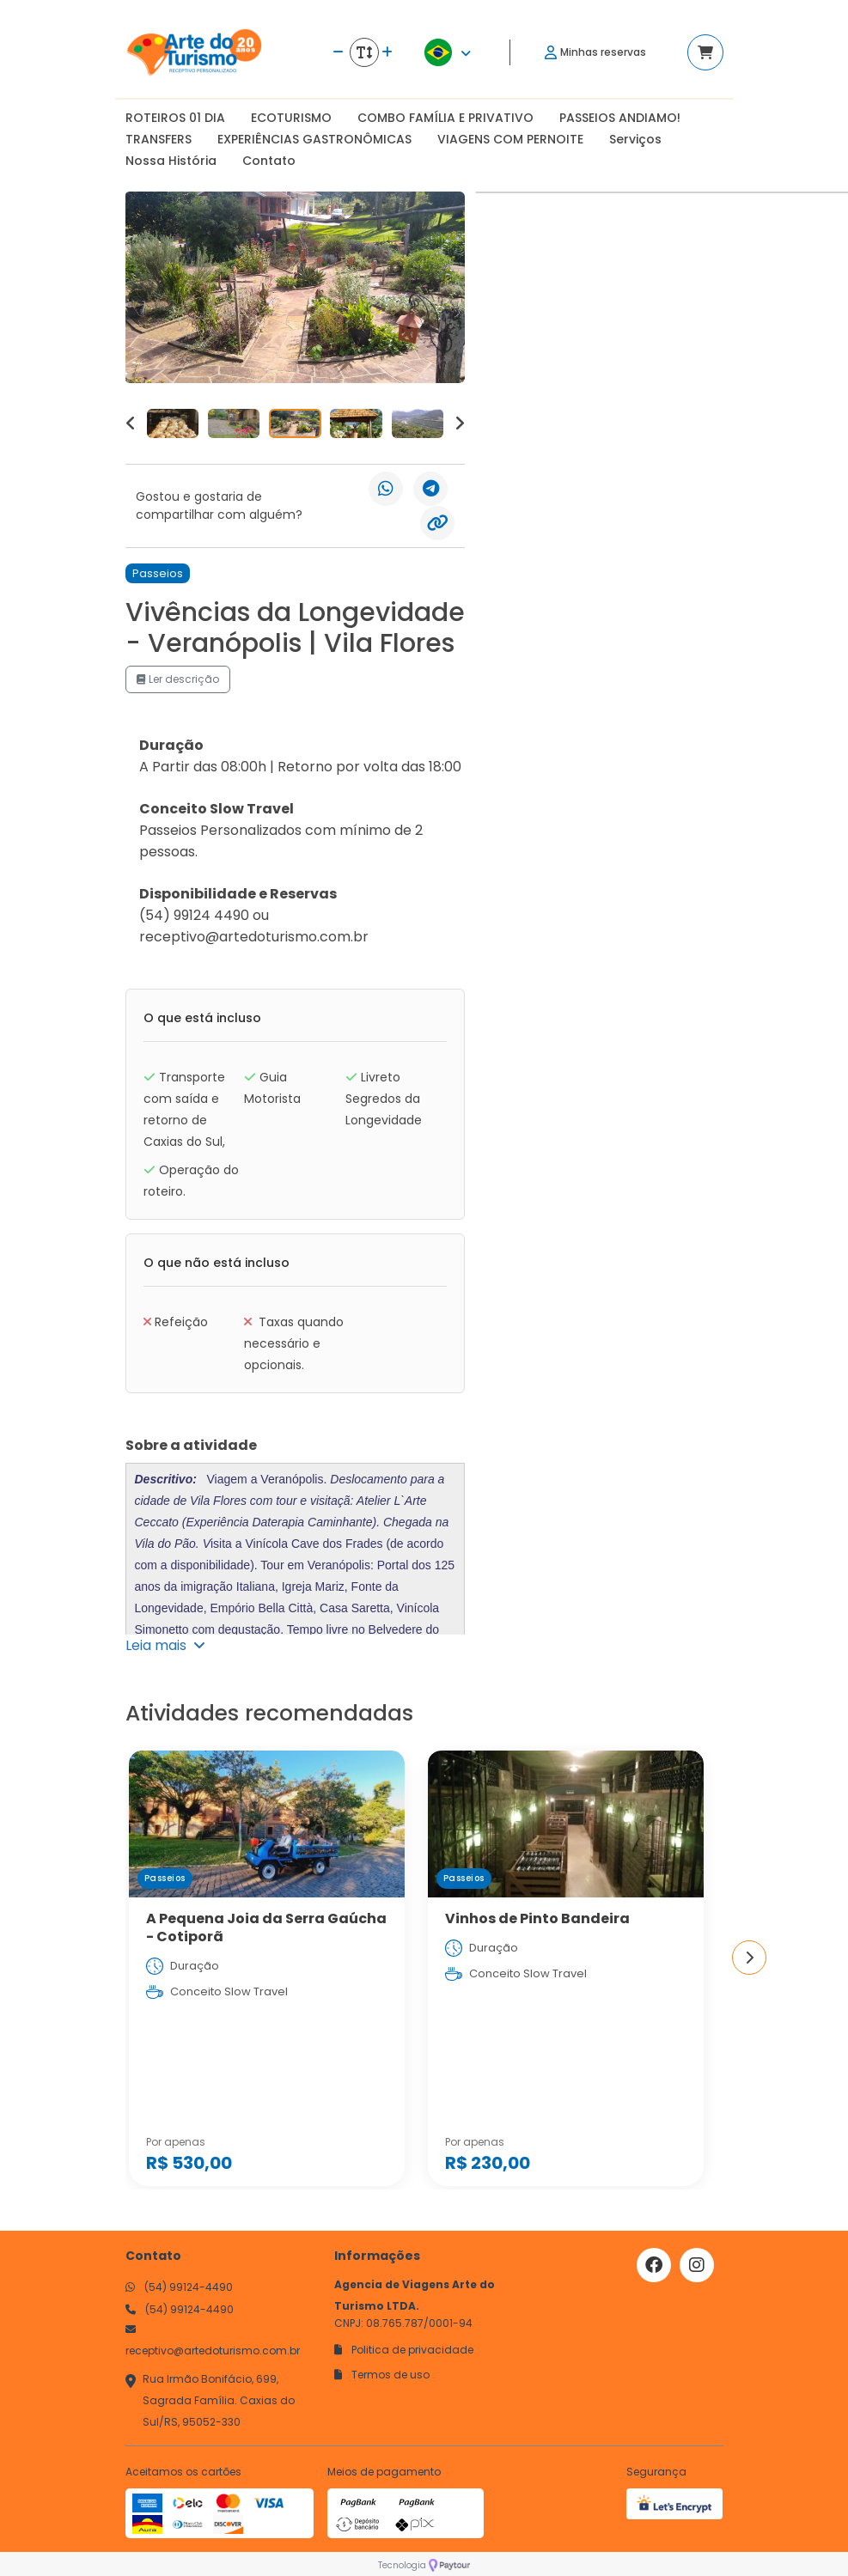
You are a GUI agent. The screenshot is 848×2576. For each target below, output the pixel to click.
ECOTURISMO (291, 117)
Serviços (635, 139)
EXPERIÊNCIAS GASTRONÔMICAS (314, 139)
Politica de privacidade (403, 2349)
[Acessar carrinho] (705, 52)
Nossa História (171, 160)
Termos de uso (382, 2374)
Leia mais (165, 1645)
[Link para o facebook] (654, 2265)
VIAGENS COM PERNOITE (510, 139)
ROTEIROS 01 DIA (175, 117)
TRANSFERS (158, 139)
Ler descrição (178, 679)
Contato (269, 160)
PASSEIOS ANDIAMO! (619, 117)
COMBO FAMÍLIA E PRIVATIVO (445, 117)
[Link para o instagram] (697, 2265)
